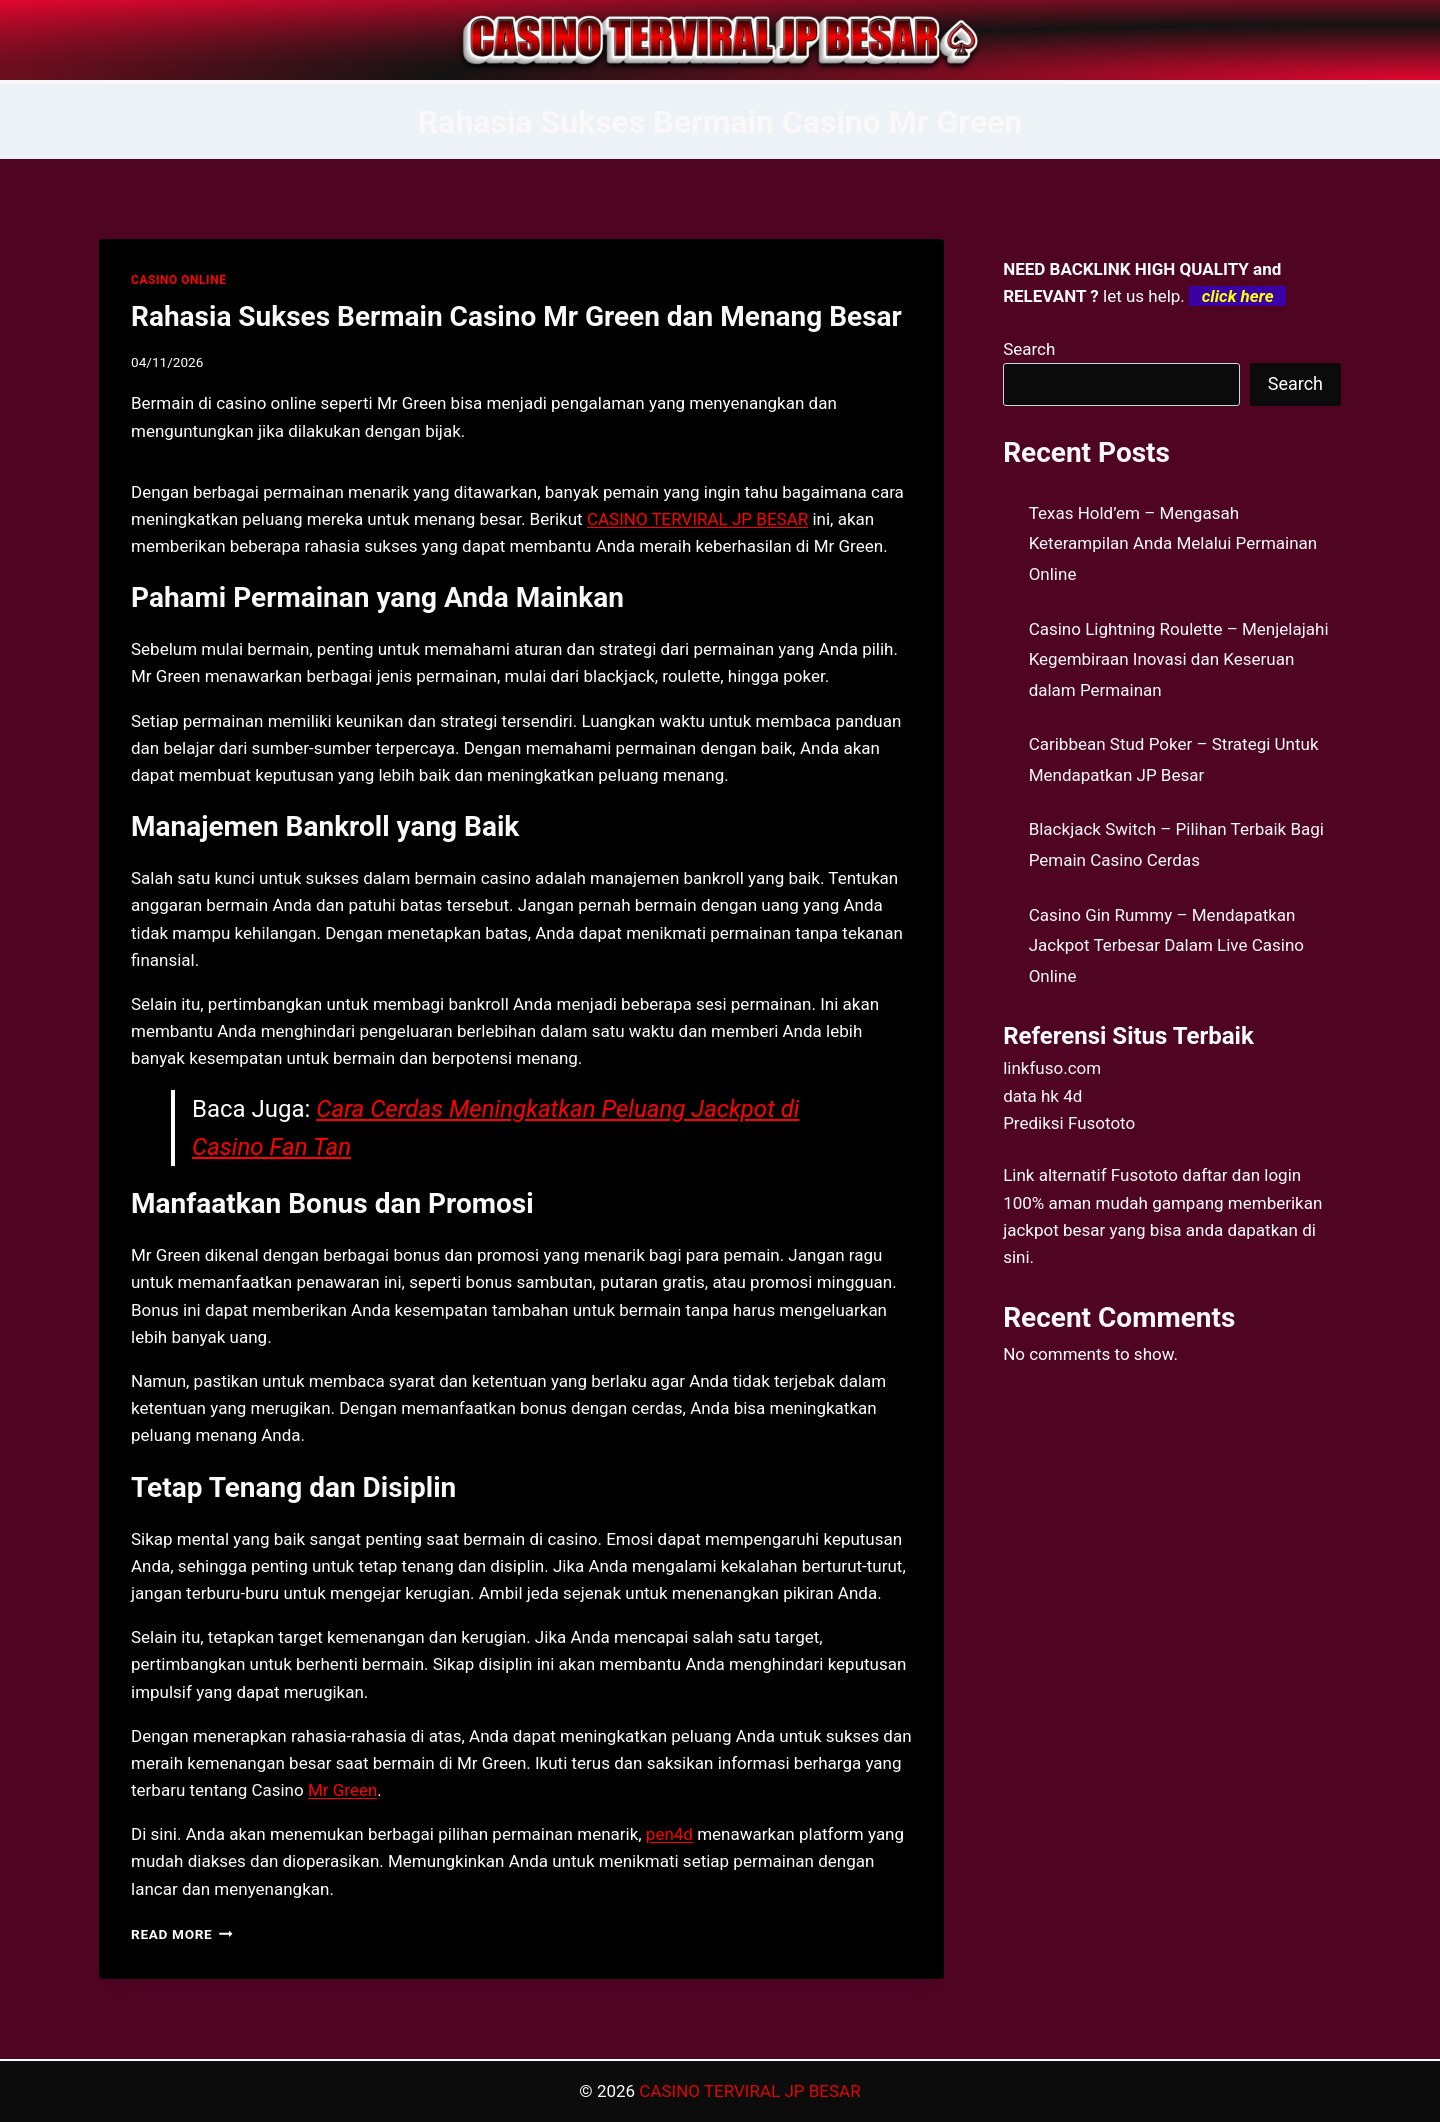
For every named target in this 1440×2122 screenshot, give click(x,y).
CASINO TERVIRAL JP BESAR (749, 2091)
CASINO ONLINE (178, 280)
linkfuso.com (1052, 1068)
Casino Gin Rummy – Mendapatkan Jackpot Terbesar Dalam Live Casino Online (1166, 945)
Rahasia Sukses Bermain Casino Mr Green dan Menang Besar (516, 316)
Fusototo (1144, 1175)
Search (1029, 349)
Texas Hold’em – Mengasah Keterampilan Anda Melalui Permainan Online (1173, 543)
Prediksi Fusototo (1069, 1123)
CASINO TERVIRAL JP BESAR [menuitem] (697, 519)
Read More (182, 1934)
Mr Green (342, 1790)
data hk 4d (1042, 1096)
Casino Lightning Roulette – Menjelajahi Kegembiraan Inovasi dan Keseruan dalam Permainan (1179, 659)
